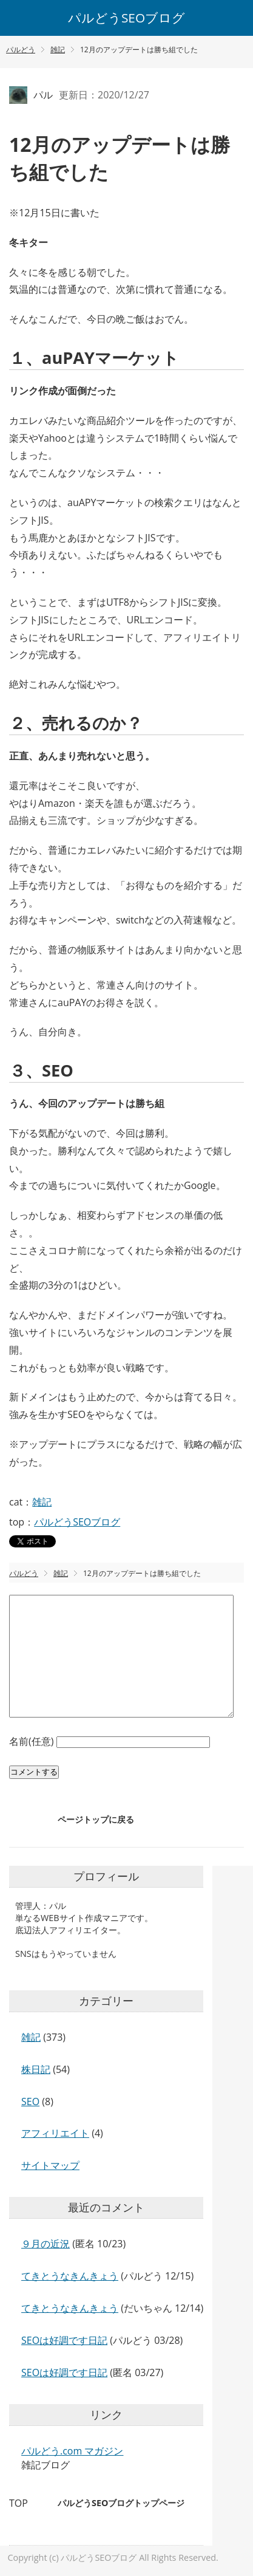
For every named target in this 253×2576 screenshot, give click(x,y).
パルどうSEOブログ (126, 17)
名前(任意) (32, 1741)
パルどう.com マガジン (72, 2451)
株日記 (35, 2069)
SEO (30, 2101)
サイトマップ (50, 2165)
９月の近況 (45, 2243)
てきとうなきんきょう (69, 2276)
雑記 (42, 1502)
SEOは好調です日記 (64, 2340)
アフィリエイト (55, 2133)
